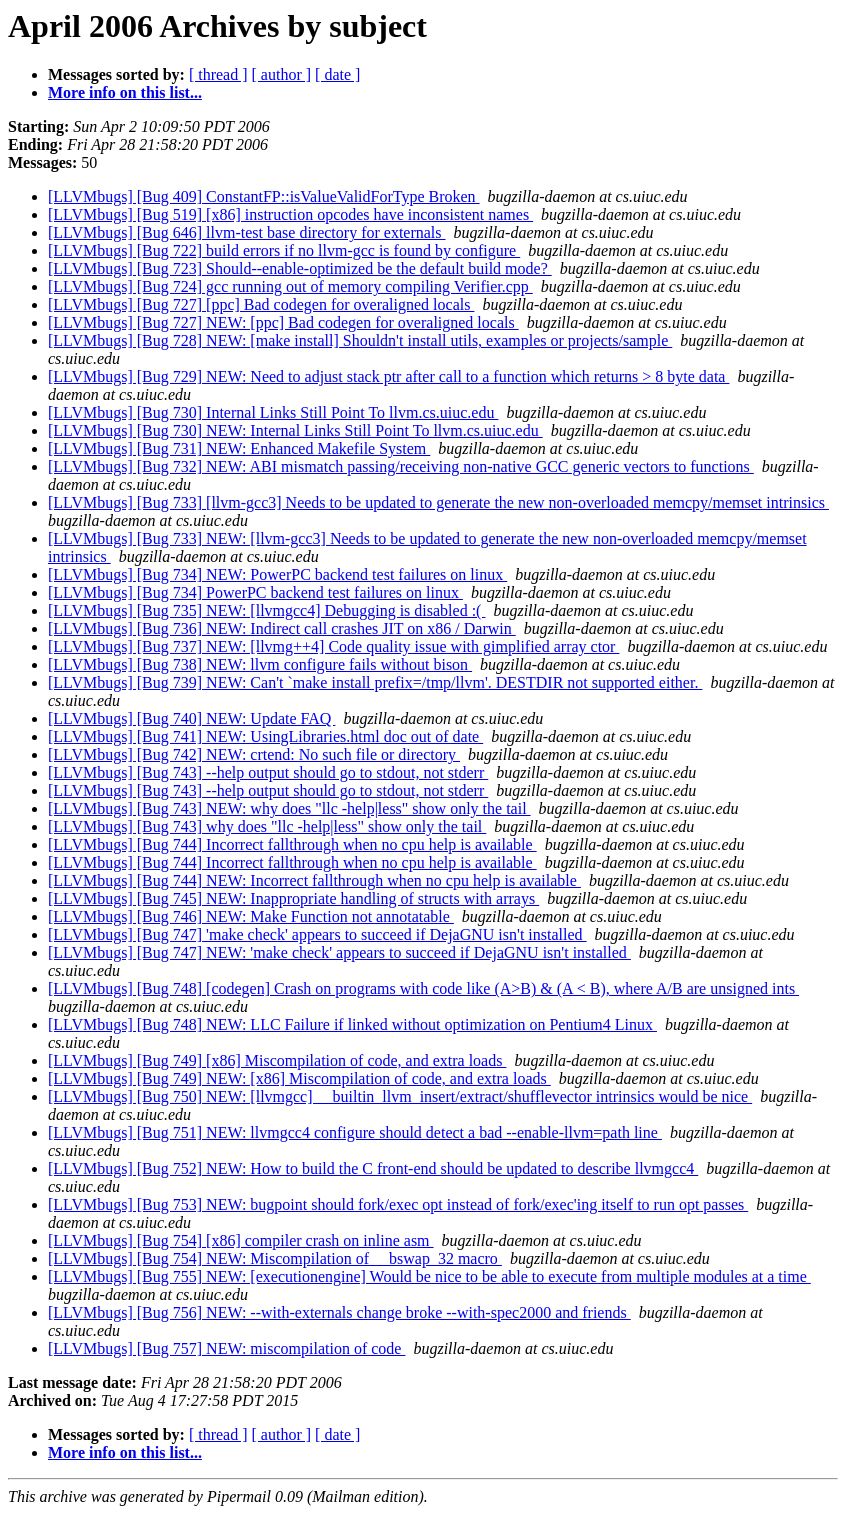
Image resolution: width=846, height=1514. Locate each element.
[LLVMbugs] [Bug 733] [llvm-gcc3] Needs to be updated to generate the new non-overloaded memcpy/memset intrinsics (438, 502)
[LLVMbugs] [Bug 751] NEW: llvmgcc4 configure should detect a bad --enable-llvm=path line (355, 1132)
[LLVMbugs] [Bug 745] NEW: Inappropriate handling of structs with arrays (293, 898)
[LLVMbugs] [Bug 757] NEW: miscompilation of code (226, 1348)
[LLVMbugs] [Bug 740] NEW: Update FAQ (191, 718)
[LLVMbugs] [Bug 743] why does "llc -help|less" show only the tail (267, 826)
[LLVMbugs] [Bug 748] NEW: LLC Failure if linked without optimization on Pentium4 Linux (352, 1024)
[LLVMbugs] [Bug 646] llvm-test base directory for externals (247, 232)
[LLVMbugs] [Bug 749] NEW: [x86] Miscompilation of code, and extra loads (299, 1078)
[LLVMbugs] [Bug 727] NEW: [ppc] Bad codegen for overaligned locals (283, 322)
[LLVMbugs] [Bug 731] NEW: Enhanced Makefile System (239, 448)
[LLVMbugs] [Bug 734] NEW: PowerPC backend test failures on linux (277, 574)
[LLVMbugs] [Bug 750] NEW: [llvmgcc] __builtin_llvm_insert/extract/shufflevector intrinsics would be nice (400, 1096)
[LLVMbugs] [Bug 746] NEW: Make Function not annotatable (251, 916)
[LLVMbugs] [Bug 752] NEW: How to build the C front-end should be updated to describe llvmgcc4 (373, 1168)
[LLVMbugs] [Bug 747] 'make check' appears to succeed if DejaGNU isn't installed (317, 934)
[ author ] (282, 74)
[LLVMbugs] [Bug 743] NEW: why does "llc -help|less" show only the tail (289, 808)
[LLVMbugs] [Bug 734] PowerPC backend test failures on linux (255, 592)
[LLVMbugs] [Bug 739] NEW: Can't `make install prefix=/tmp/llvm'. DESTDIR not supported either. (375, 682)
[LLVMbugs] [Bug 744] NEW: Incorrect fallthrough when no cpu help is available (314, 880)
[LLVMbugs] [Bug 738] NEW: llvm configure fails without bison (260, 664)
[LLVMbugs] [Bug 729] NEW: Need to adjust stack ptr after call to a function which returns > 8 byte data (388, 376)
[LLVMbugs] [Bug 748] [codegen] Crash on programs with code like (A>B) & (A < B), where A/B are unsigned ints (423, 988)
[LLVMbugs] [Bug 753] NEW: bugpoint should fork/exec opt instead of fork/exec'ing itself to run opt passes (398, 1204)
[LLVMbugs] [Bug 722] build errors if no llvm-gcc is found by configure (284, 250)
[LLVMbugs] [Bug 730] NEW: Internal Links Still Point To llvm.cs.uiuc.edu (295, 430)
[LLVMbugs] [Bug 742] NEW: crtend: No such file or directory (254, 754)
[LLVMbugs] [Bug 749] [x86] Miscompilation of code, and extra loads (277, 1060)
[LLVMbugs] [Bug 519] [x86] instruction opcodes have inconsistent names (290, 214)
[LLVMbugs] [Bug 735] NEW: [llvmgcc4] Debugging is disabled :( (266, 610)
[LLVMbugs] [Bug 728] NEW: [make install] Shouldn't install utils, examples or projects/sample (360, 340)
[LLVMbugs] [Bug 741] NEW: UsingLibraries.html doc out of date (265, 736)
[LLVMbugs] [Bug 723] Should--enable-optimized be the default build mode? (300, 268)
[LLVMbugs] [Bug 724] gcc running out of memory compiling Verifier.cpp (290, 286)
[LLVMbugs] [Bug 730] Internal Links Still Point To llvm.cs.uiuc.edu (273, 412)
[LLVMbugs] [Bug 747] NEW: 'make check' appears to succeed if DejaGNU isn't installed (339, 952)
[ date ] (337, 74)
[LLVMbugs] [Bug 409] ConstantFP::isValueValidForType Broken (264, 196)
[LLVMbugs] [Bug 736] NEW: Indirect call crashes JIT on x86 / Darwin (282, 628)
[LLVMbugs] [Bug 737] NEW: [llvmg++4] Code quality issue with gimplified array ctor (333, 646)
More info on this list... (125, 92)
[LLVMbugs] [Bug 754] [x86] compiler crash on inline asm (241, 1240)
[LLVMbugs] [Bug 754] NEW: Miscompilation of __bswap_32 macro (275, 1258)
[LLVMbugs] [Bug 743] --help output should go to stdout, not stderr (268, 772)
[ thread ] (218, 74)
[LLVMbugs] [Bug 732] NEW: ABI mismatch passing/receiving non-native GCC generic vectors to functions (401, 466)
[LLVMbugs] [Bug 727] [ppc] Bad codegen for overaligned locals (261, 304)
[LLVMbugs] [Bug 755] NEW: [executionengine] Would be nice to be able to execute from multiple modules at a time (429, 1276)
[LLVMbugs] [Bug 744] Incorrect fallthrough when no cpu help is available (292, 844)
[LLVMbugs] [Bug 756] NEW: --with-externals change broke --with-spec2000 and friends (339, 1312)
